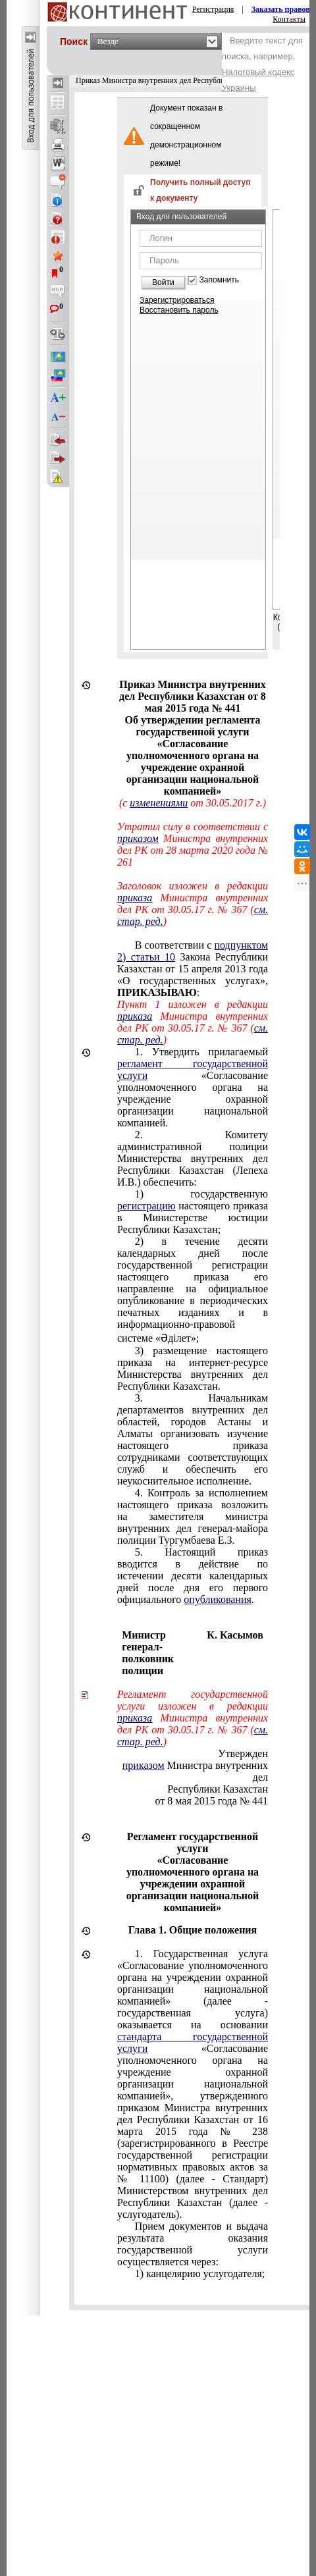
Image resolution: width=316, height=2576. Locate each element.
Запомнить (219, 280)
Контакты (289, 19)
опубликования (217, 1599)
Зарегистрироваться (177, 300)
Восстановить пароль (179, 310)
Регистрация (213, 9)
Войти (163, 282)
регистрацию (146, 1205)
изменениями (159, 802)
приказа (134, 897)
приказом (138, 838)
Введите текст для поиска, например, (262, 64)
